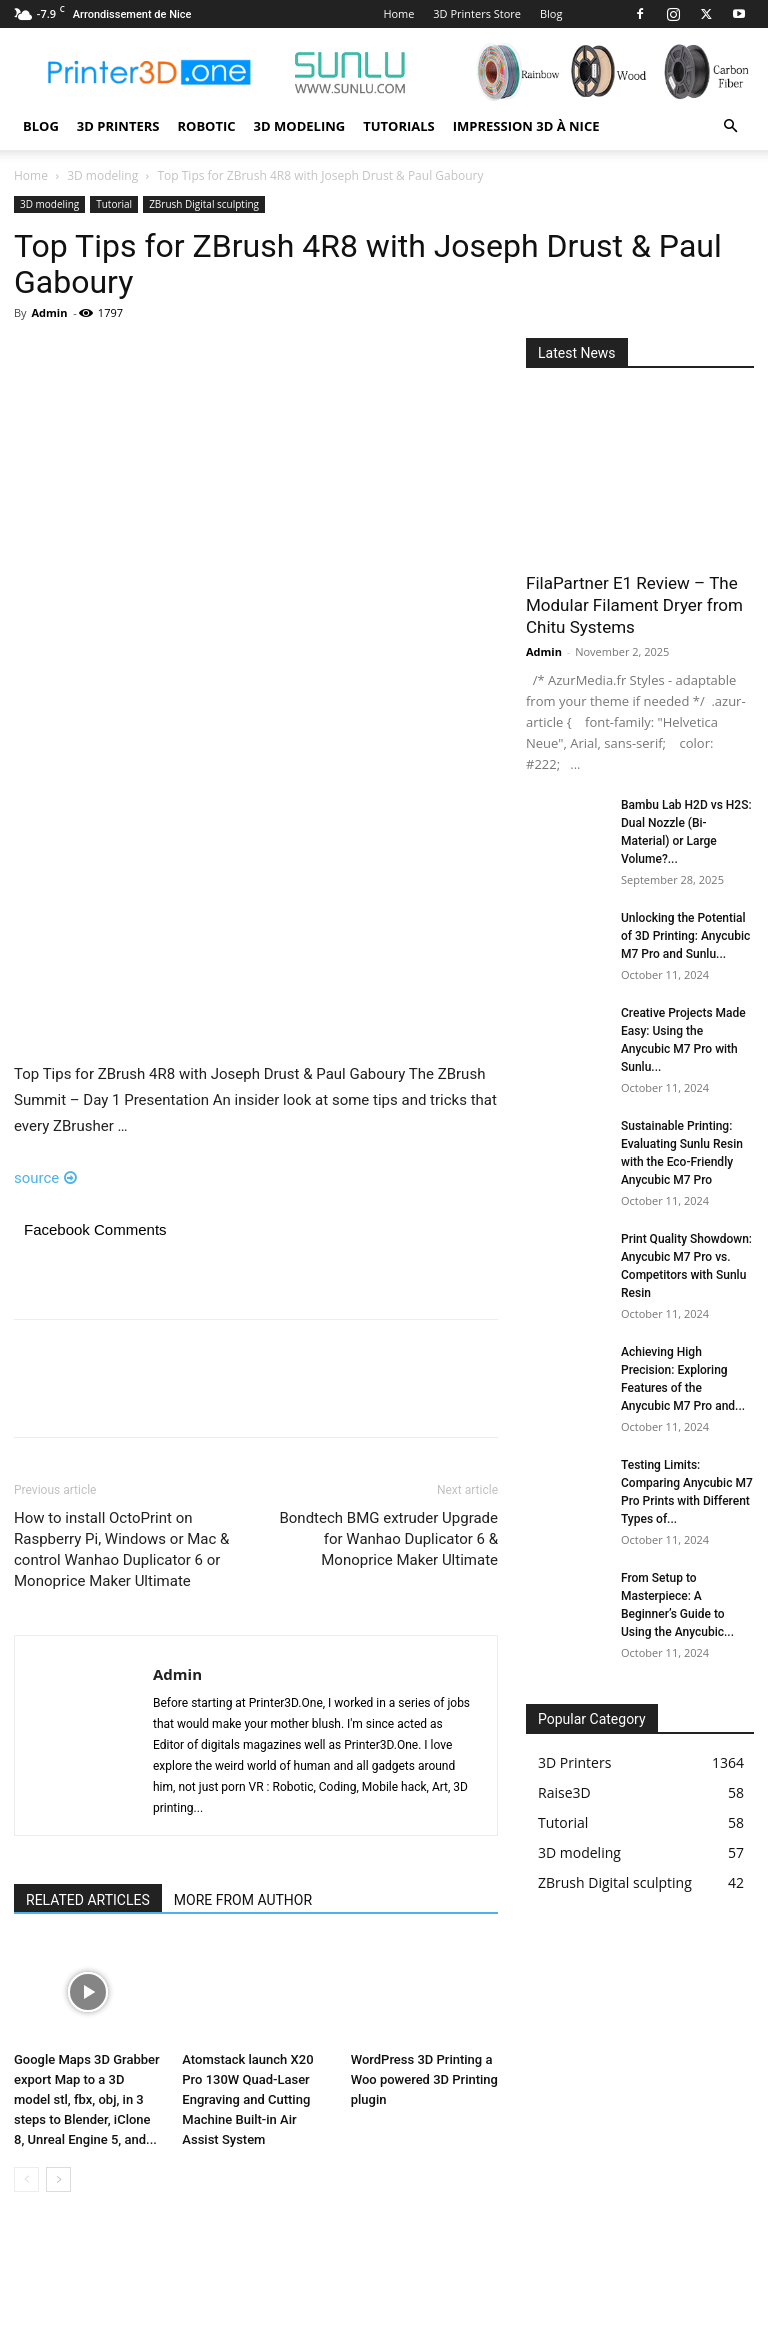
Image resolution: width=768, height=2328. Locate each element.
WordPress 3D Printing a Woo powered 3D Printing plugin (424, 2079)
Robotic (206, 126)
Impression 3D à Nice (526, 126)
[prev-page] (26, 2179)
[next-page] (58, 2179)
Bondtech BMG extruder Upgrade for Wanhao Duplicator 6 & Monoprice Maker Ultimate (388, 1539)
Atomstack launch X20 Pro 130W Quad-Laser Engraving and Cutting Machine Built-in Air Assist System (247, 2099)
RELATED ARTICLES (88, 1900)
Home (398, 13)
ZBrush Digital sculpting (204, 204)
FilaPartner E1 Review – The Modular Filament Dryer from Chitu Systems (634, 605)
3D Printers (118, 126)
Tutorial (114, 204)
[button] (730, 126)
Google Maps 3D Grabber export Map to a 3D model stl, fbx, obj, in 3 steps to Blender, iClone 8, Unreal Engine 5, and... (87, 2099)
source (45, 1178)
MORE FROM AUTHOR (243, 1900)
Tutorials (399, 126)
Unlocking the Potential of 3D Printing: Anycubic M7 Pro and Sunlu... (685, 936)
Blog (551, 13)
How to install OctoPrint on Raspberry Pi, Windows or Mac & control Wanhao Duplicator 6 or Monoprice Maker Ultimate (121, 1549)
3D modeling (300, 126)
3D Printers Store (477, 13)
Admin (49, 312)
